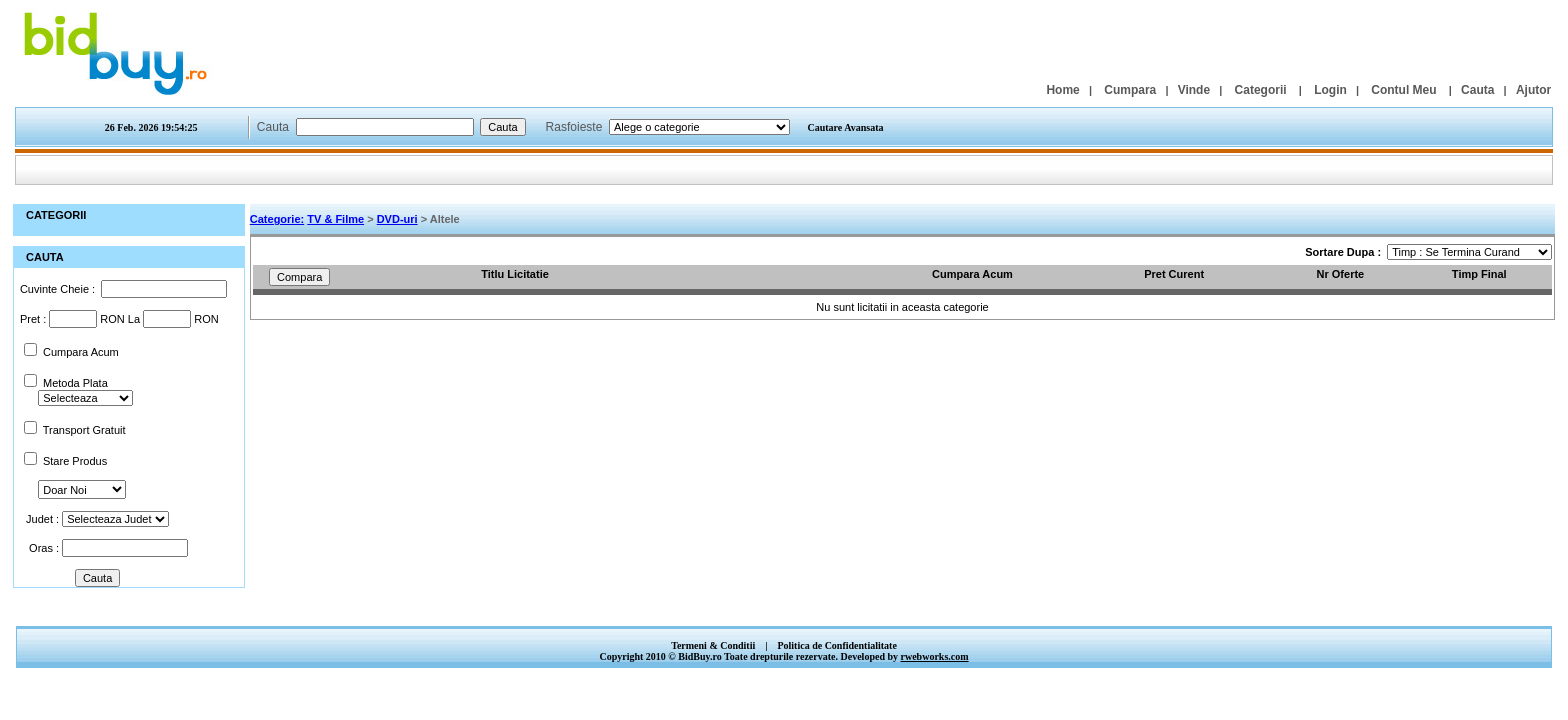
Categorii (1261, 90)
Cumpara (1130, 90)
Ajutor (1533, 90)
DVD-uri (397, 219)
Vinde (1194, 90)
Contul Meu (1403, 90)
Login (1330, 90)
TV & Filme (335, 219)
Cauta (1477, 90)
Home (1062, 90)
